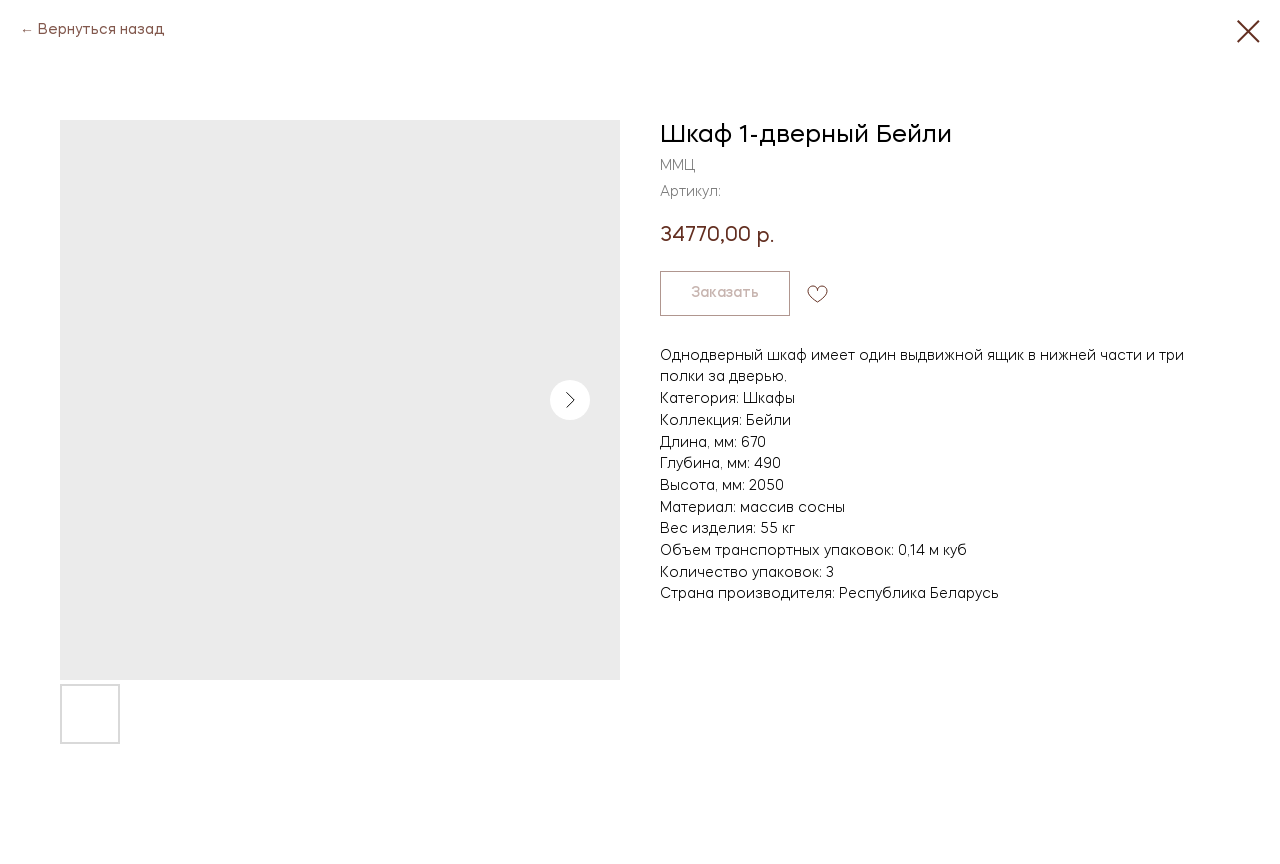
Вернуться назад (101, 30)
